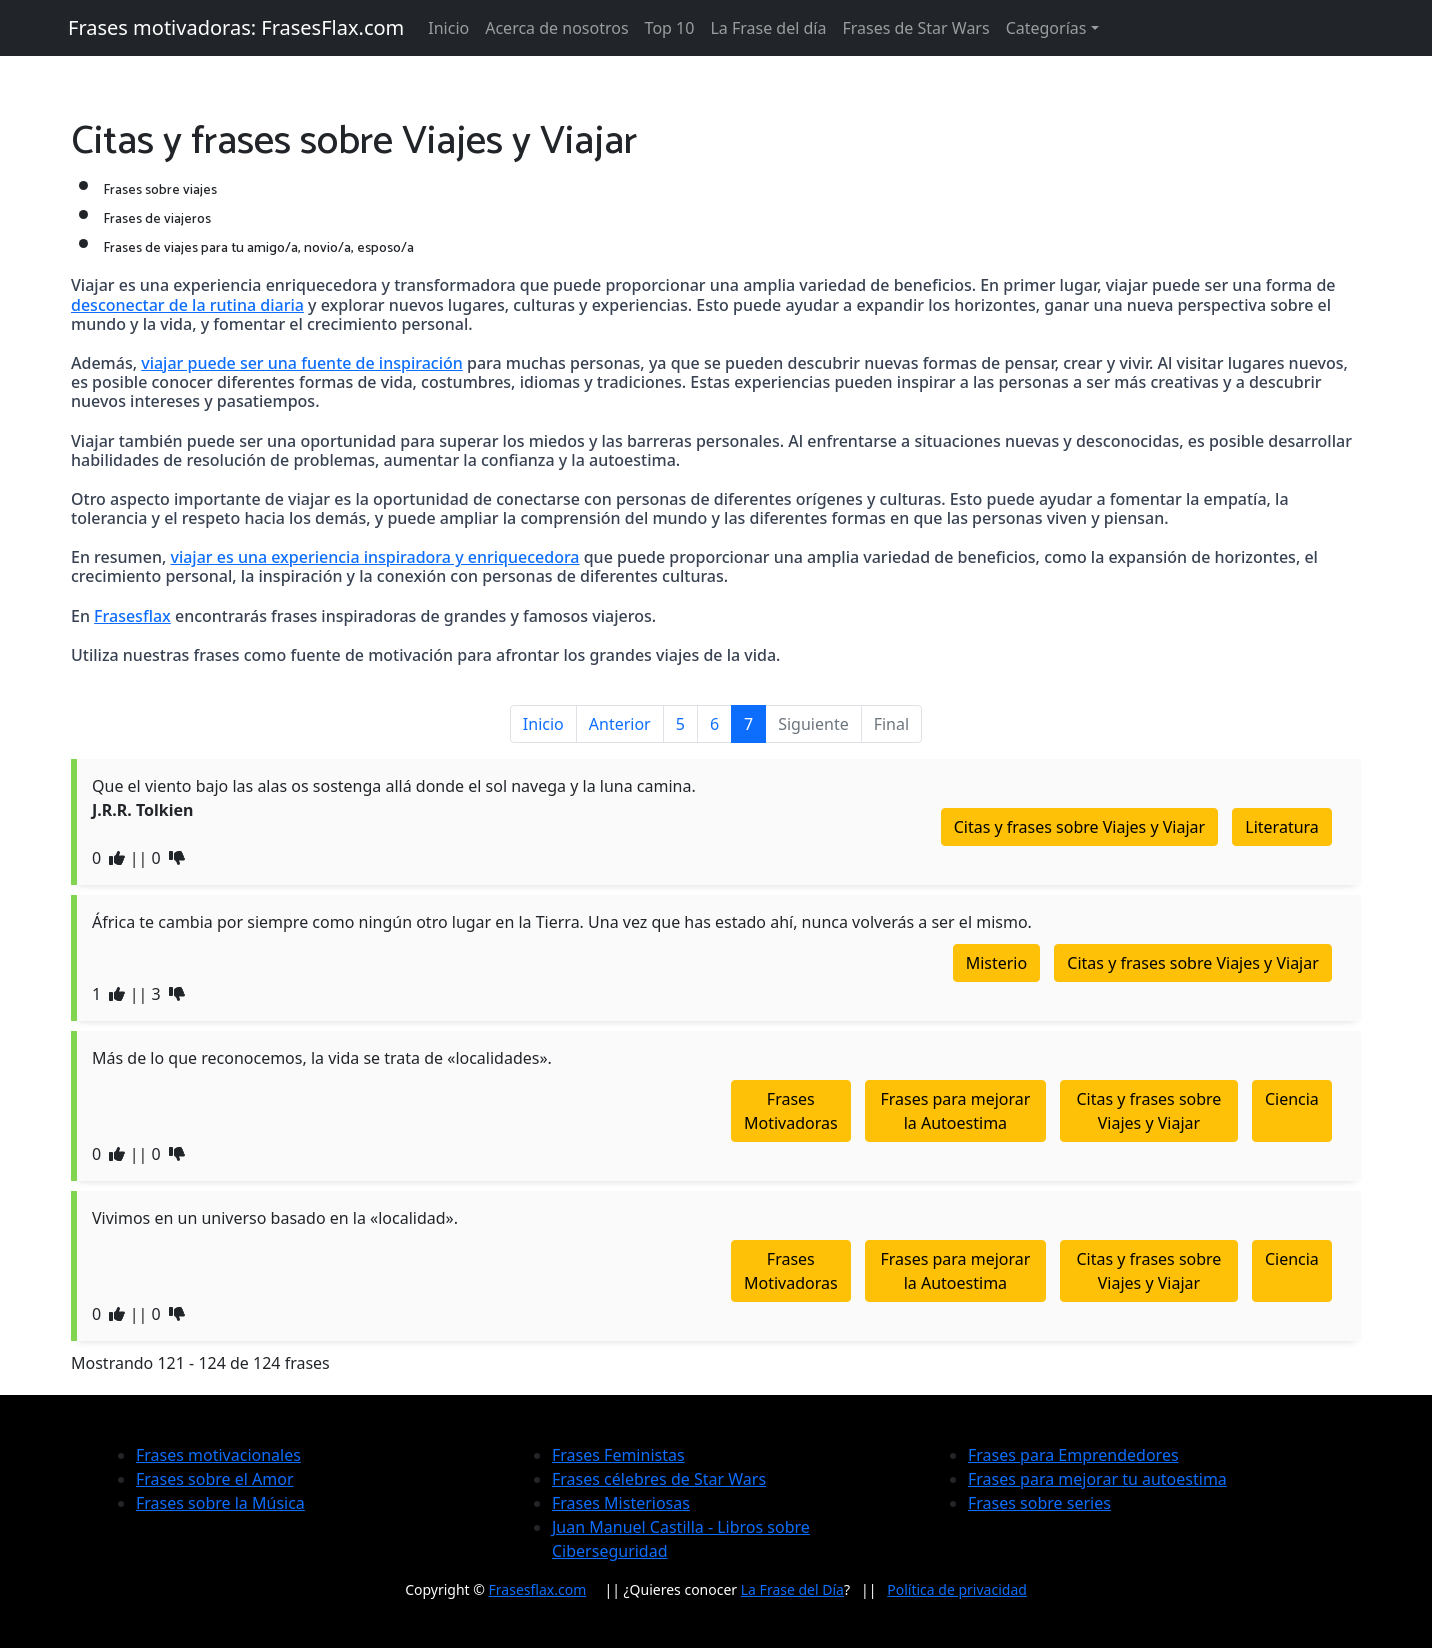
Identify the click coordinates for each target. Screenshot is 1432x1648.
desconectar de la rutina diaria (187, 305)
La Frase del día (768, 28)
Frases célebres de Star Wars (659, 1479)
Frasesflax (132, 616)
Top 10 (670, 28)
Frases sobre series (1039, 1503)
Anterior (620, 724)
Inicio (448, 28)
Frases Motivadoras (791, 1111)
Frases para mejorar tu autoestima (1097, 1479)
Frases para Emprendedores (1073, 1455)
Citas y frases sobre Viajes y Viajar (1080, 827)
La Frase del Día (792, 1589)
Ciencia (1292, 1099)
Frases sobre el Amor (215, 1479)
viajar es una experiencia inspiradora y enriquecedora (374, 557)
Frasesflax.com (538, 1589)
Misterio (997, 963)
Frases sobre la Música (220, 1503)
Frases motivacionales (218, 1455)
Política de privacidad (957, 1589)
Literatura (1282, 827)
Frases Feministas (618, 1455)
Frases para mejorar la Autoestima (955, 1111)
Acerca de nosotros (556, 28)
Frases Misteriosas (621, 1503)
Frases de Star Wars (915, 28)
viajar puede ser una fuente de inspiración (302, 363)
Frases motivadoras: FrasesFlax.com (236, 27)
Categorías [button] (1046, 28)
